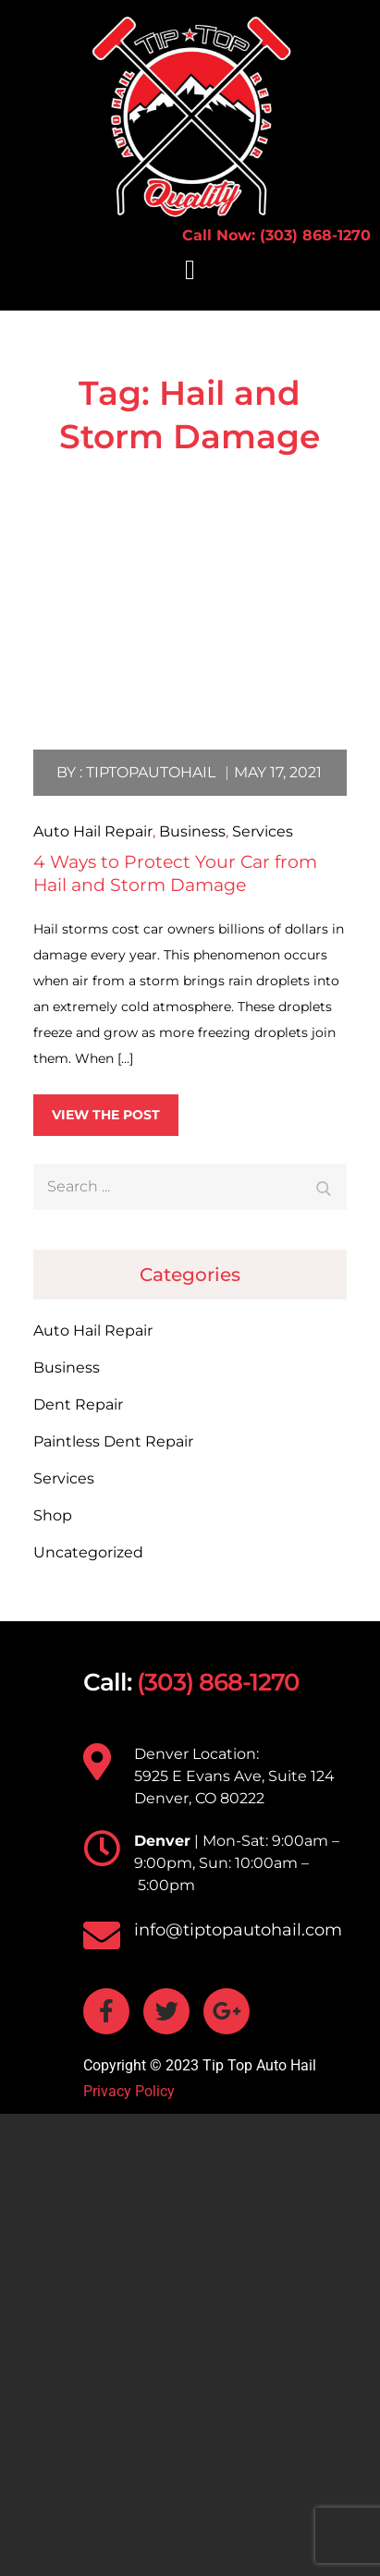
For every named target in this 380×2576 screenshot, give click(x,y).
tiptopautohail (150, 772)
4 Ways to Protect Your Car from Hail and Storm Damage (175, 873)
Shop (52, 1515)
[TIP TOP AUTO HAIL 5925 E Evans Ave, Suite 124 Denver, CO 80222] (190, 2345)
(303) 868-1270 (218, 1682)
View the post (106, 1114)
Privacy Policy (129, 2091)
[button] (190, 269)
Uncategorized (88, 1552)
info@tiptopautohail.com (238, 1930)
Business (192, 831)
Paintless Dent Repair (113, 1441)
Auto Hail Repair (93, 831)
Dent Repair (78, 1404)
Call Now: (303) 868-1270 (276, 235)
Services (262, 831)
